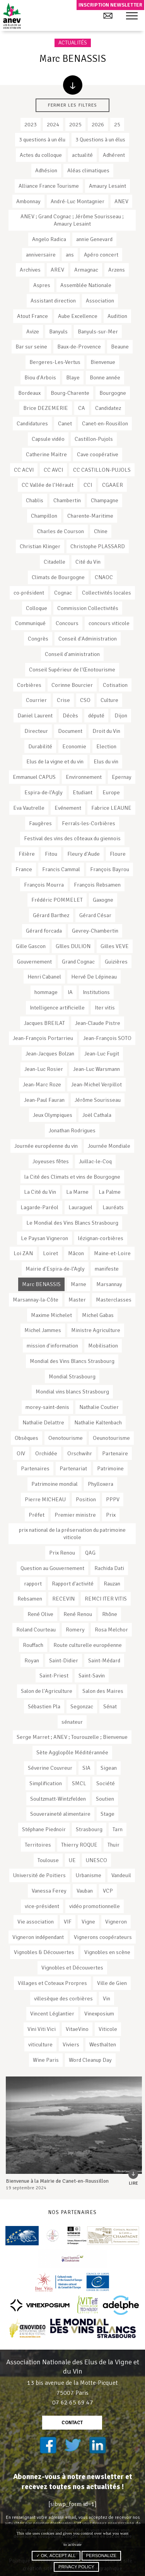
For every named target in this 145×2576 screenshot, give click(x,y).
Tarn (118, 1829)
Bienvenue (102, 362)
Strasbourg (89, 1829)
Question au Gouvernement (52, 1568)
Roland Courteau (36, 1629)
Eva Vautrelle (28, 807)
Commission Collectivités (87, 608)
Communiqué (30, 623)
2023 (30, 124)
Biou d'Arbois (40, 377)
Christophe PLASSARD (97, 546)
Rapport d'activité (73, 1583)
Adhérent (114, 154)
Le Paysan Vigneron (44, 1238)
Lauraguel (80, 1207)
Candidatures (32, 423)
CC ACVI (24, 469)
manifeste (107, 1268)
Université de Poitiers (39, 1875)
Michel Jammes (42, 1330)
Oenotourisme (65, 1437)
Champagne (104, 500)
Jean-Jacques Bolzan (50, 1053)
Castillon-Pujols (94, 438)
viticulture (40, 2044)
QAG (90, 1552)
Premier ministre (75, 1514)
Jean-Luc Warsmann (96, 1068)
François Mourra (44, 884)
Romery (75, 1629)
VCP (108, 1890)
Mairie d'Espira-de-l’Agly (55, 1268)
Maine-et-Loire (112, 1253)
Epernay (121, 776)
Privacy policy (76, 2566)
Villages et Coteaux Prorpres (52, 1983)
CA (81, 407)
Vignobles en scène (107, 1952)
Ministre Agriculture (95, 1330)
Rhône (109, 1614)
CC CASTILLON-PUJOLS (102, 469)
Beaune (120, 346)
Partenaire (115, 1453)
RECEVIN (63, 1598)
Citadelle (54, 561)
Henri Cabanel (44, 976)
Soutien (105, 1798)
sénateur (72, 1721)
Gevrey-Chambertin (95, 930)
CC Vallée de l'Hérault (47, 484)
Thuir (113, 1844)
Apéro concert (101, 254)
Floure (118, 853)
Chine (100, 531)
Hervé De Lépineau (94, 976)
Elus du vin (106, 761)
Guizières (116, 961)
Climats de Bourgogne (58, 577)
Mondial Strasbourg (72, 1376)
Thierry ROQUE (79, 1844)
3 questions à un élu (42, 139)
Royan (31, 1660)
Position (86, 1499)
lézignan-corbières (100, 1238)
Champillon (44, 515)
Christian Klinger (40, 546)
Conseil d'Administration (87, 638)
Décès (70, 715)
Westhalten (102, 2044)
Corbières (29, 684)
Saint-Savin (91, 1675)
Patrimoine (110, 1468)
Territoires (38, 1844)
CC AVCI (53, 469)
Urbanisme (88, 1875)
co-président (29, 592)
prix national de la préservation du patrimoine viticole (72, 1533)
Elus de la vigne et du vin (55, 761)
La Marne (77, 1191)
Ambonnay (28, 201)
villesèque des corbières (63, 1998)
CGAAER (112, 484)
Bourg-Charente (70, 392)
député (96, 715)
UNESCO (96, 1860)
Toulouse (48, 1860)
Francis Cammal (61, 869)
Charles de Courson (60, 531)
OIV (21, 1453)
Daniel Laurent (35, 715)
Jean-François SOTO (107, 1038)
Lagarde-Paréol (39, 1207)
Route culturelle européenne (87, 1644)
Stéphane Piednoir (44, 1829)
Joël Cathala (96, 1114)
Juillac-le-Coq (95, 1161)
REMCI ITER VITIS (106, 1598)
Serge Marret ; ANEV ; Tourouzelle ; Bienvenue (72, 1736)
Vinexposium (99, 2013)
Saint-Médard (104, 1660)
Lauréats (113, 1207)
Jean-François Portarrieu (43, 1038)
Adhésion (46, 170)
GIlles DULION (73, 946)
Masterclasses (113, 1299)
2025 (75, 124)
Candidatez (108, 407)
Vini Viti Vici (41, 2028)
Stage (107, 1813)
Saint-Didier (63, 1660)
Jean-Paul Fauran (44, 1099)
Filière (27, 853)
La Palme (110, 1191)
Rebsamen (29, 1598)
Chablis (34, 500)
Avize (32, 331)
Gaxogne (103, 899)
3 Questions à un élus (100, 139)
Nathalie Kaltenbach (98, 1422)
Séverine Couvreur (50, 1767)
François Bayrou (109, 869)
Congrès (38, 638)
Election (106, 746)
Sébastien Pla (44, 1706)
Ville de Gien (112, 1983)
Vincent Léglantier (52, 2013)
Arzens (116, 269)
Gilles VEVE (115, 946)
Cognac (63, 592)
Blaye (73, 377)
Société (105, 1783)
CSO (85, 700)
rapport (33, 1583)
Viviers (71, 2044)
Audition (117, 316)
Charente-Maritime (90, 515)
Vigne (88, 1921)
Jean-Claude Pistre (97, 1023)
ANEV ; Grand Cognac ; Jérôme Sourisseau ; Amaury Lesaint (72, 220)
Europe (111, 792)
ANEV (121, 201)
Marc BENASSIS (41, 1284)
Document (70, 730)
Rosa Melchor (111, 1629)
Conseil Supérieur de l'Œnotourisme (72, 669)
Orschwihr (79, 1453)
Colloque (36, 608)
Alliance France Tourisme (49, 185)
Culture (109, 700)
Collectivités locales (106, 592)
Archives (30, 269)
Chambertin (67, 500)
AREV (57, 269)
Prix (111, 1514)
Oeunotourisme (111, 1437)
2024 (53, 124)
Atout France (32, 316)
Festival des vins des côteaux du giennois (72, 838)
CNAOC (104, 577)
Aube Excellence (77, 316)
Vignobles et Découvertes (72, 1967)
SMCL (79, 1783)
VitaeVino (77, 2028)
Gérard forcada (44, 930)
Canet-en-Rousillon (105, 423)
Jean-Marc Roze (42, 1084)
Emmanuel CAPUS (34, 776)
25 (117, 124)
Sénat (110, 1706)
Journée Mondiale (109, 1145)
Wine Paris (46, 2059)
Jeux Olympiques (52, 1114)
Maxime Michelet (51, 1315)
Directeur (36, 730)
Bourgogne (112, 392)
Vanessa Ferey (49, 1890)
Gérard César (95, 915)
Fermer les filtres (72, 105)
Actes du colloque (41, 154)
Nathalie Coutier (99, 1407)
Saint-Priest (53, 1675)
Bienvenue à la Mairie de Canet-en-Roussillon (57, 2181)
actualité (82, 154)
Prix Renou (62, 1552)
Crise (63, 700)
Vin (106, 1998)
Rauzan (112, 1583)
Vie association (35, 1921)
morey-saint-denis (47, 1407)
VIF (68, 1921)
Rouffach (33, 1644)
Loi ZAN (23, 1253)
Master (77, 1299)
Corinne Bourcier (72, 684)
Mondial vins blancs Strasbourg (72, 1391)
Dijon (120, 715)
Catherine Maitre (46, 454)
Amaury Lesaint (107, 185)
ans (70, 254)
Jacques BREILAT (44, 1023)
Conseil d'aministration (72, 654)
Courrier (36, 700)
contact (72, 2423)
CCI (88, 484)
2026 (98, 124)
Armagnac (86, 269)
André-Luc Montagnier (77, 201)
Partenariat (73, 1468)
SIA (86, 1767)
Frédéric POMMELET (57, 899)
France (23, 869)
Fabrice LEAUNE (111, 807)
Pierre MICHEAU (45, 1499)
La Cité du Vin (40, 1191)
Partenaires (35, 1468)
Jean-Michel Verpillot (96, 1084)
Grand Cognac (78, 961)
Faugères (40, 823)
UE (72, 1860)
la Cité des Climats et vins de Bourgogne (72, 1176)
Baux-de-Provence (79, 346)
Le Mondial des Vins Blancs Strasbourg (72, 1222)
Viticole (108, 2028)
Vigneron (116, 1921)
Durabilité (40, 746)
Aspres (41, 285)
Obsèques (26, 1437)
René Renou (77, 1614)
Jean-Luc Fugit (101, 1053)
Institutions (96, 992)
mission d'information (52, 1345)
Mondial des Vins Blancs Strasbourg (72, 1361)
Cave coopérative (97, 454)
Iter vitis (105, 1007)
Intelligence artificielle (57, 1007)
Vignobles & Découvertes (44, 1952)
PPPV (112, 1499)
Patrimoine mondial (54, 1483)
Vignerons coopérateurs (103, 1937)
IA (70, 992)
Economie (74, 746)
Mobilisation (103, 1345)
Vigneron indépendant (38, 1937)
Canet (65, 423)
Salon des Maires (102, 1690)
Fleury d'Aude (83, 853)
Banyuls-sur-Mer (98, 331)
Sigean (109, 1767)
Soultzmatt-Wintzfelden (58, 1798)
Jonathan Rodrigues (72, 1130)
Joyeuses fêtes (50, 1161)
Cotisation (115, 684)
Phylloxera (100, 1483)
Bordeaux (29, 392)
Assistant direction (53, 300)
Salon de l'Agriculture (46, 1690)
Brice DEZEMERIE (45, 407)
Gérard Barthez (51, 915)
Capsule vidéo (48, 438)
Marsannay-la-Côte (35, 1299)
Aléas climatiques (88, 170)
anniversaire (41, 254)
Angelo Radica (49, 239)
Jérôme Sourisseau (98, 1099)
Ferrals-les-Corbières (88, 823)
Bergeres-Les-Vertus (54, 362)
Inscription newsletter (110, 5)
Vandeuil (121, 1875)
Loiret (50, 1253)
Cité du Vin (88, 561)
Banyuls (58, 331)
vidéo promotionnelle (94, 1906)
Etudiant (82, 792)
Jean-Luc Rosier (43, 1068)
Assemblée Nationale (85, 285)
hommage (46, 992)
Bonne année (105, 377)
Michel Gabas (98, 1315)
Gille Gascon (31, 946)
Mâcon (76, 1253)
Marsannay (109, 1284)
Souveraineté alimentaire (60, 1813)
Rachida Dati (109, 1568)
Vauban (85, 1890)
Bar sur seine (31, 346)
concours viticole (109, 623)
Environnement (84, 776)
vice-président (42, 1906)
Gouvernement (34, 961)
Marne (78, 1284)
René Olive (40, 1614)
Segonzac (81, 1706)
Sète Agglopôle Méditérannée (72, 1752)
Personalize (101, 2555)
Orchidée (46, 1453)
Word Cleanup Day (90, 2059)
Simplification (45, 1783)
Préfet (36, 1514)
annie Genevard (94, 239)
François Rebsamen (97, 884)
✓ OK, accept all (56, 2555)
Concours (67, 623)
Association (100, 300)
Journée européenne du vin (46, 1145)
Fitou (51, 853)
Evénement (68, 807)
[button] (131, 16)
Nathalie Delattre (43, 1422)
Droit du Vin (106, 730)
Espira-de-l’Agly (43, 792)
